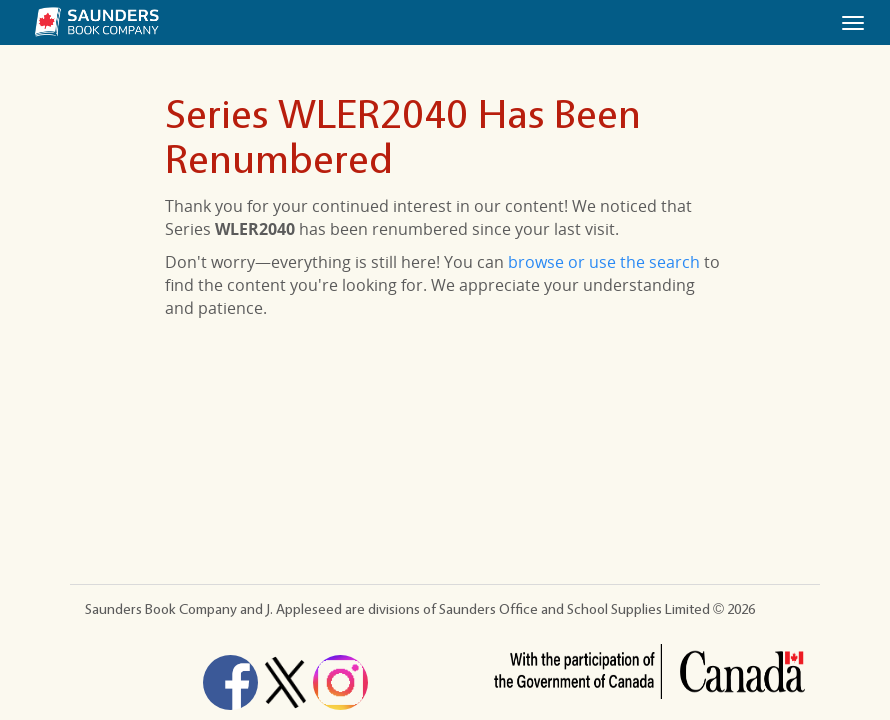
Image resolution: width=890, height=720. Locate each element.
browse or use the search (604, 262)
